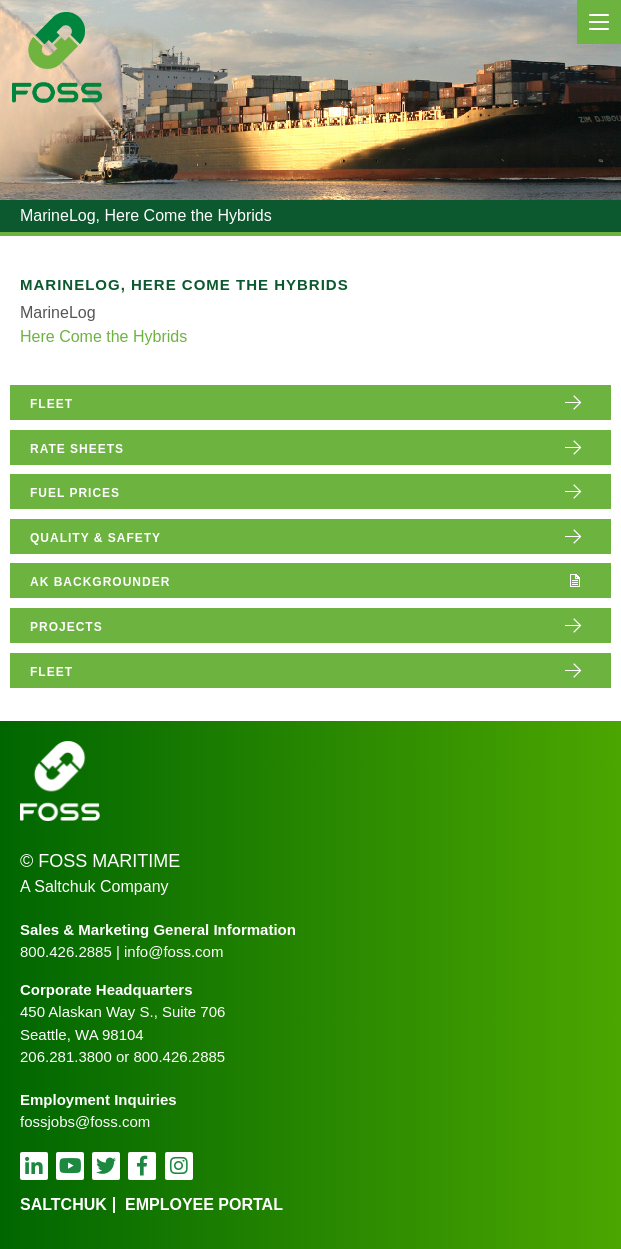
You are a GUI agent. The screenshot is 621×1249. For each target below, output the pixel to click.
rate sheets (77, 449)
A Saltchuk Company (94, 886)
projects (66, 627)
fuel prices (75, 493)
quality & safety (95, 538)
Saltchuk (63, 1204)
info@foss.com (173, 951)
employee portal (204, 1204)
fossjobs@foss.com (85, 1121)
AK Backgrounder (100, 582)
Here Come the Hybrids (103, 336)
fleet (51, 404)
